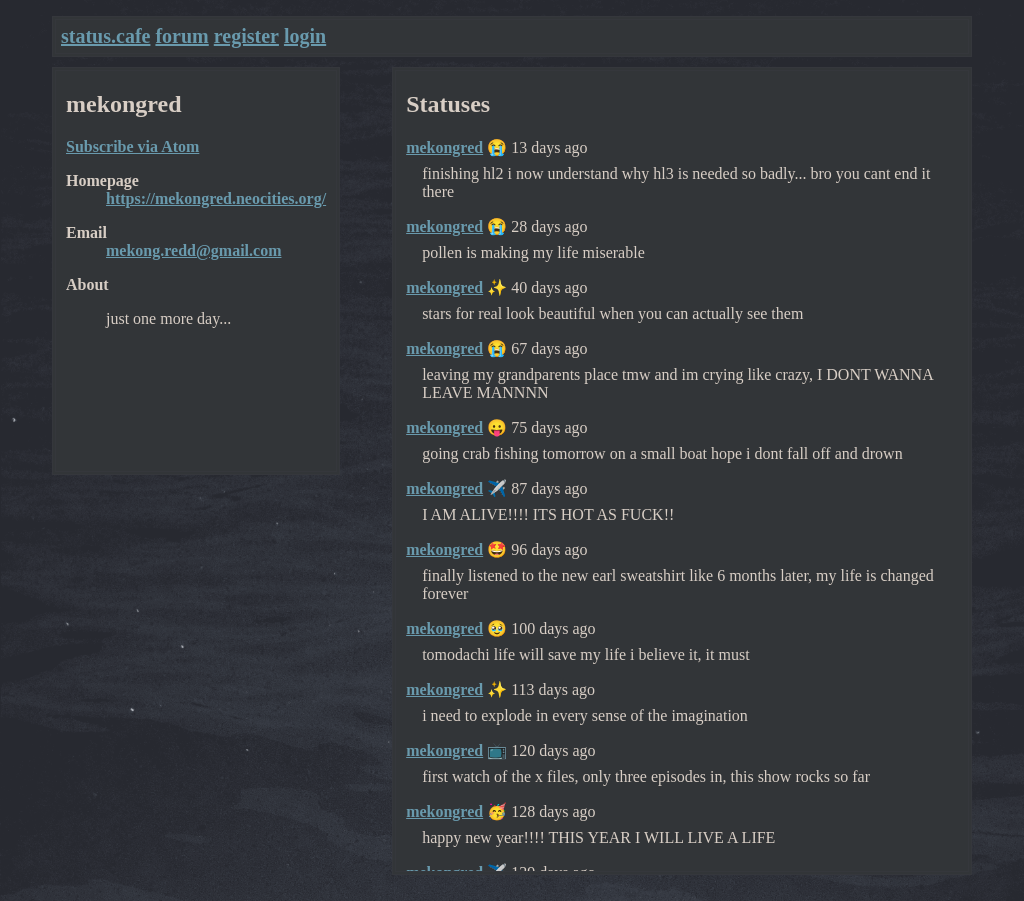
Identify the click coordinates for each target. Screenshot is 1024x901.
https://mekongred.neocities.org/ (216, 198)
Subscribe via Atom (132, 146)
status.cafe (105, 36)
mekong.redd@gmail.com (193, 250)
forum (181, 36)
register (246, 36)
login (305, 36)
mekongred (444, 147)
